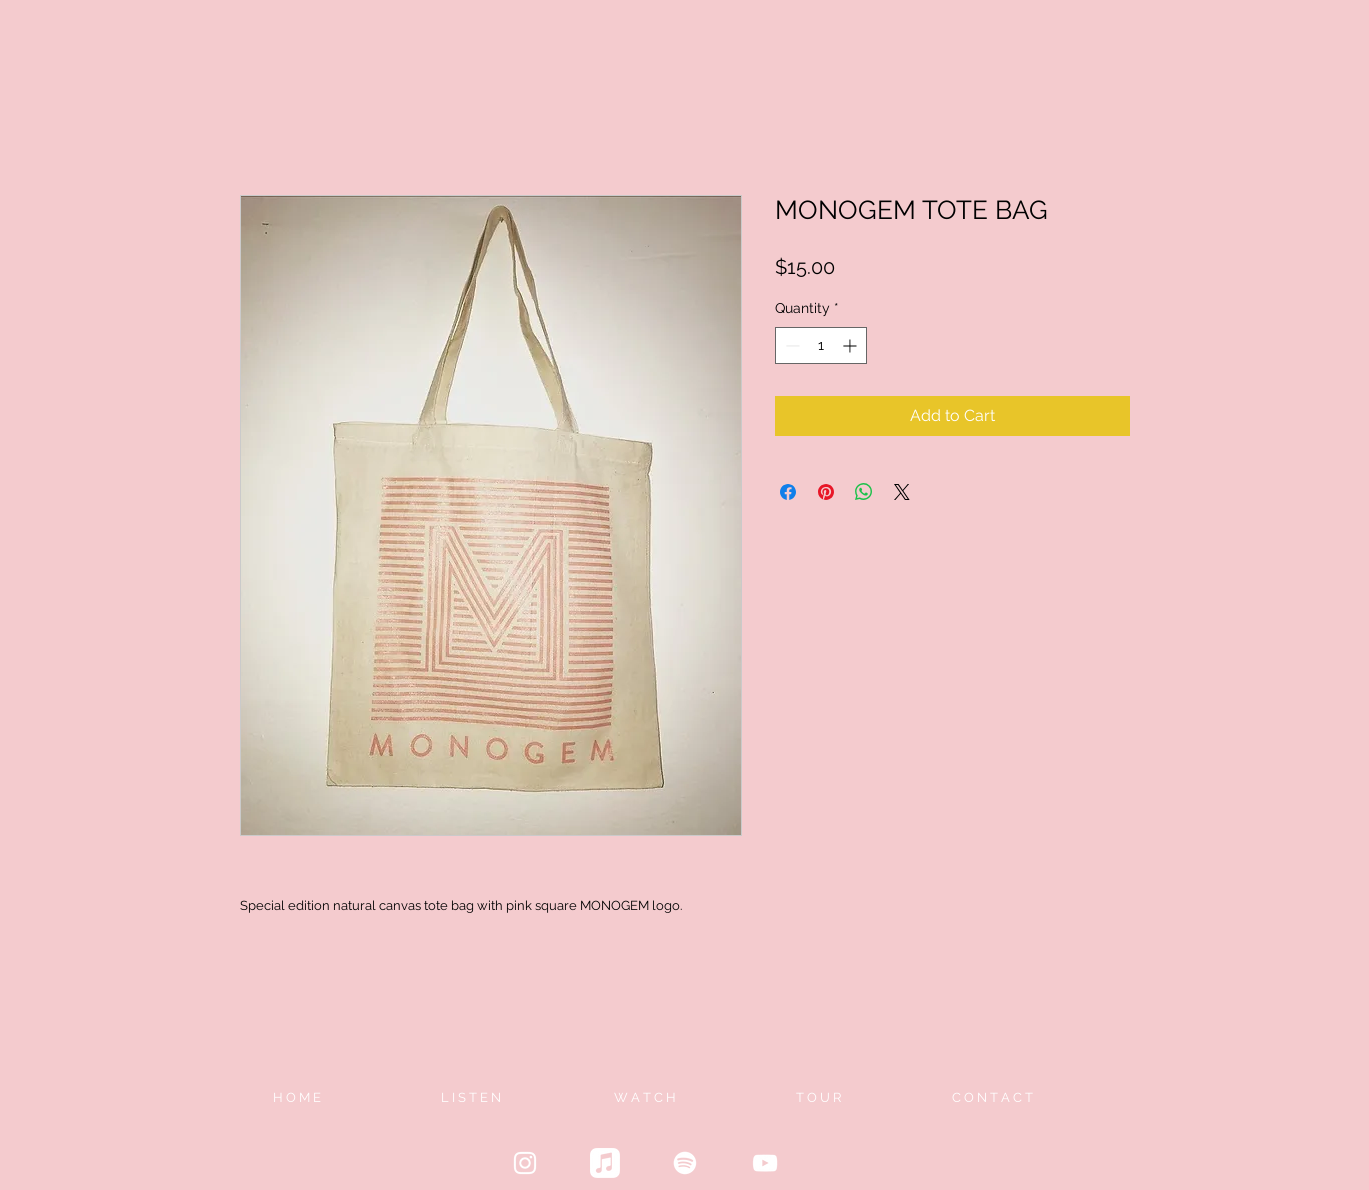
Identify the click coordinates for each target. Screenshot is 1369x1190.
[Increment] (851, 345)
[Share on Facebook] (788, 492)
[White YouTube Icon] (765, 1163)
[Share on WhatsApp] (864, 492)
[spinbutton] (821, 345)
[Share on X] (902, 492)
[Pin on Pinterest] (826, 492)
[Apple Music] (605, 1163)
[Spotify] (685, 1163)
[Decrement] (790, 345)
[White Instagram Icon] (525, 1163)
